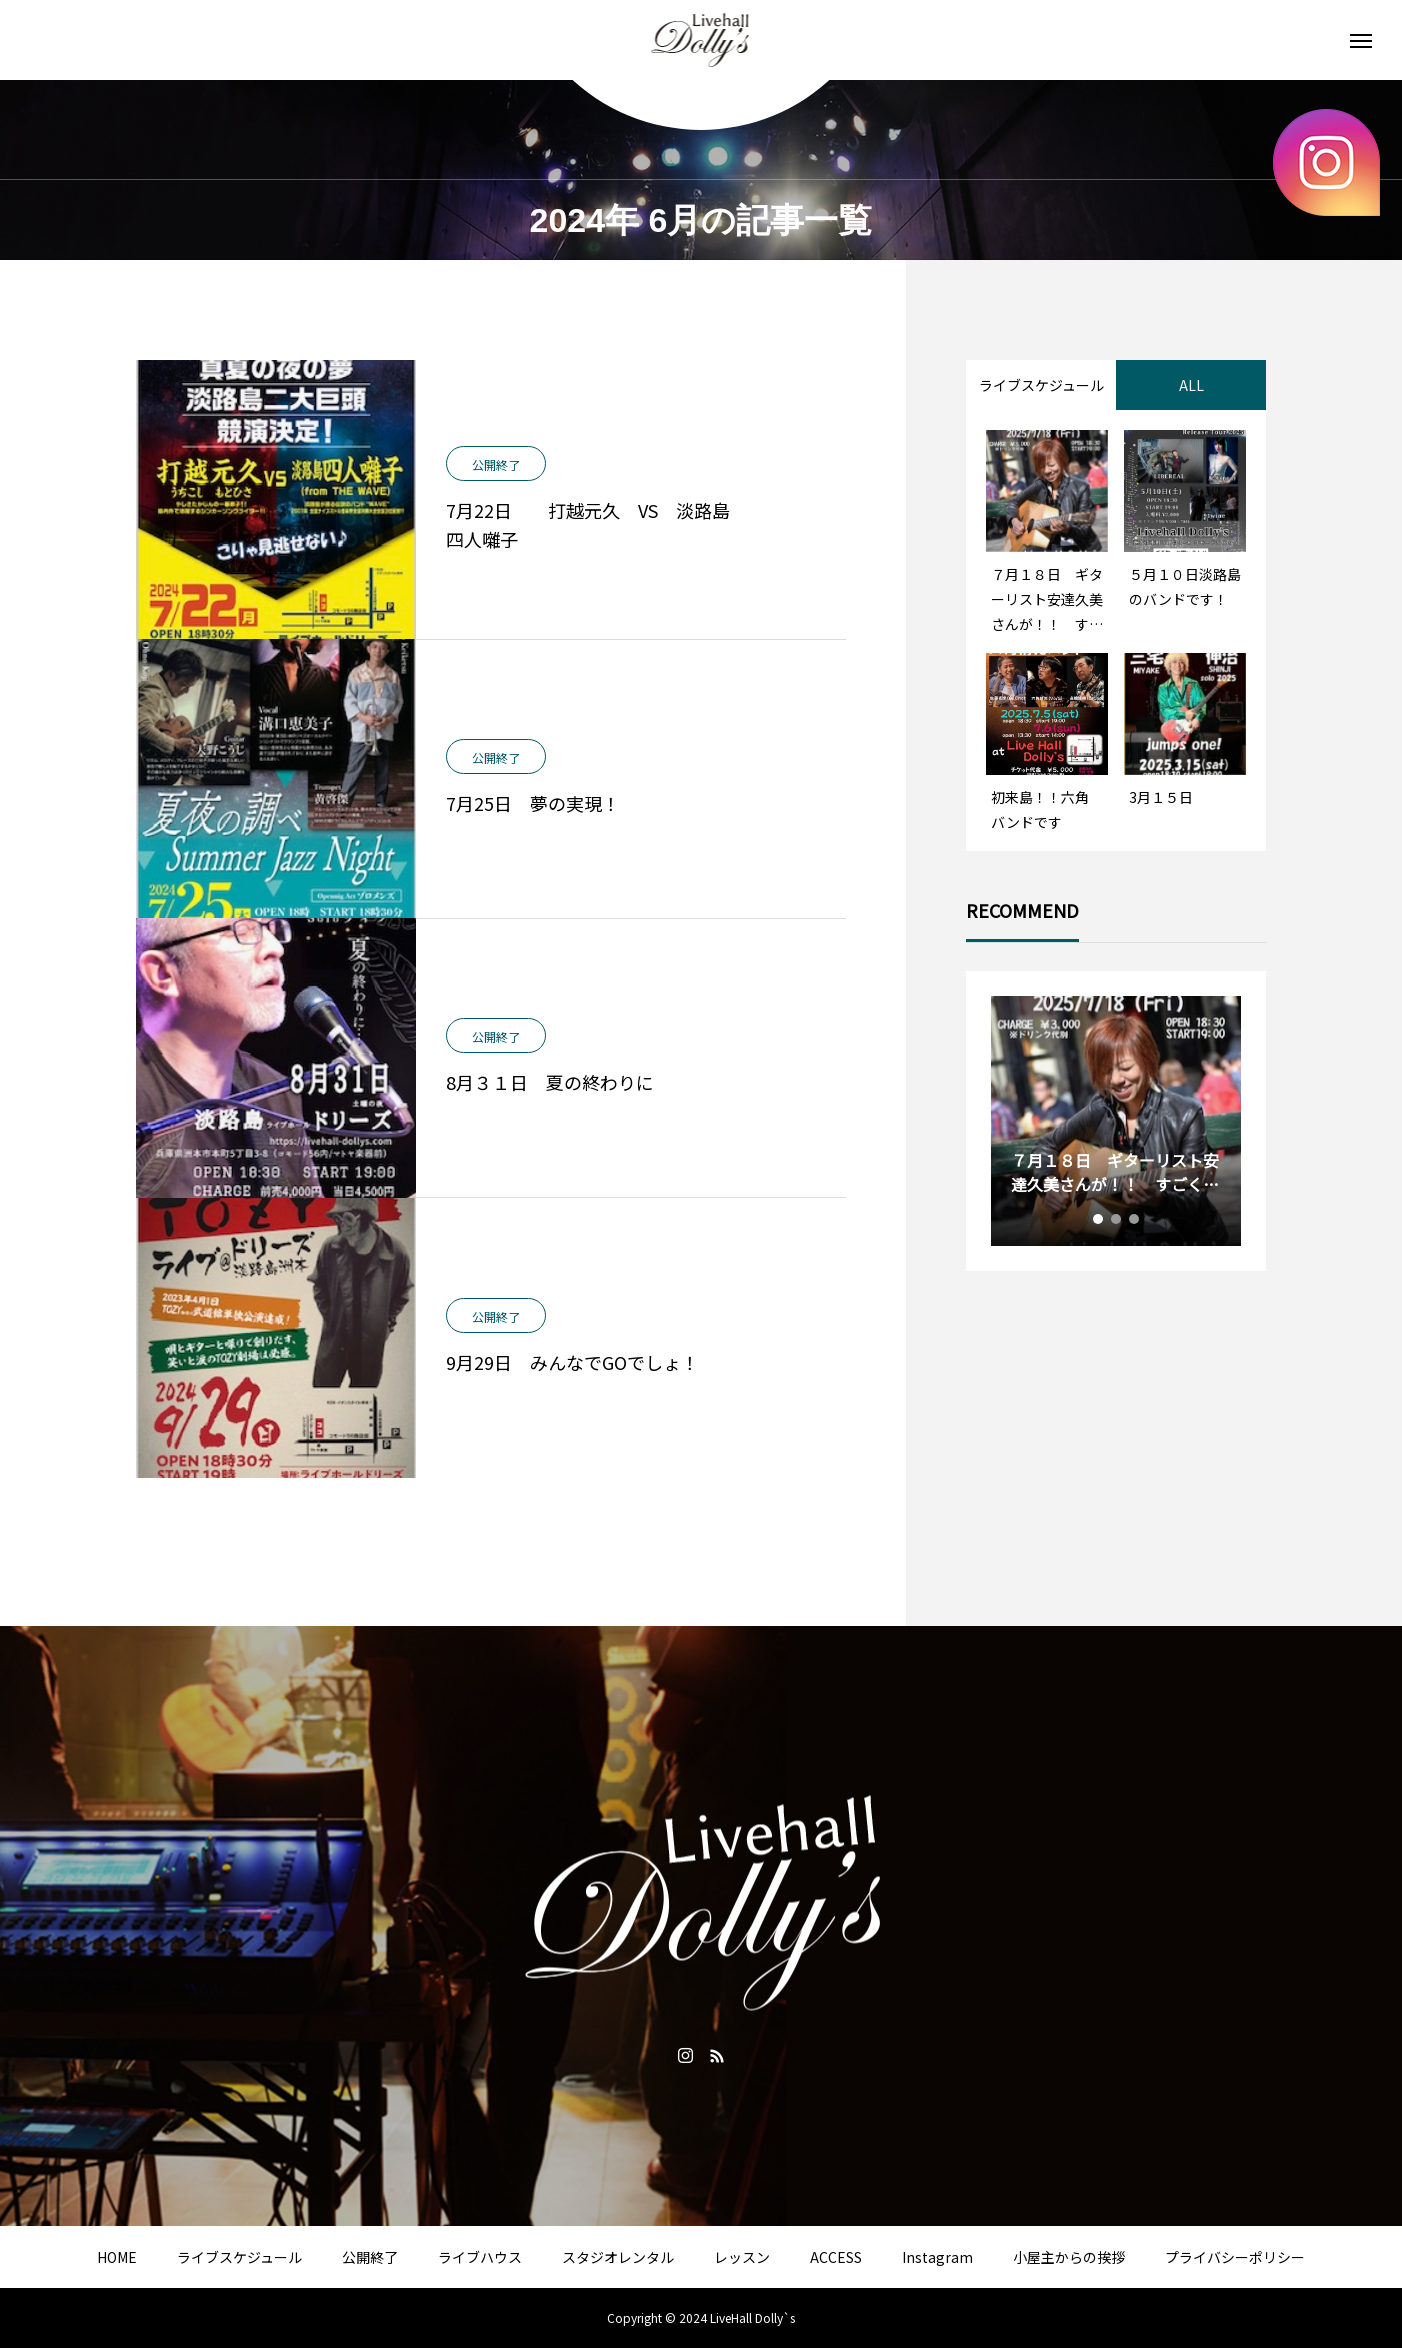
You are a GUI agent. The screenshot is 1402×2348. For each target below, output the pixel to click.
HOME (117, 2257)
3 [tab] (1135, 1219)
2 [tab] (1117, 1219)
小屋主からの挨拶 (1069, 2257)
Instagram (937, 2257)
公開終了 (370, 2257)
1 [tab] (1099, 1219)
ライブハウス (480, 2257)
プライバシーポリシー (1235, 2257)
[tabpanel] (1116, 1121)
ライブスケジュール (239, 2257)
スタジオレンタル (618, 2257)
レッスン (742, 2257)
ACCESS (836, 2257)
